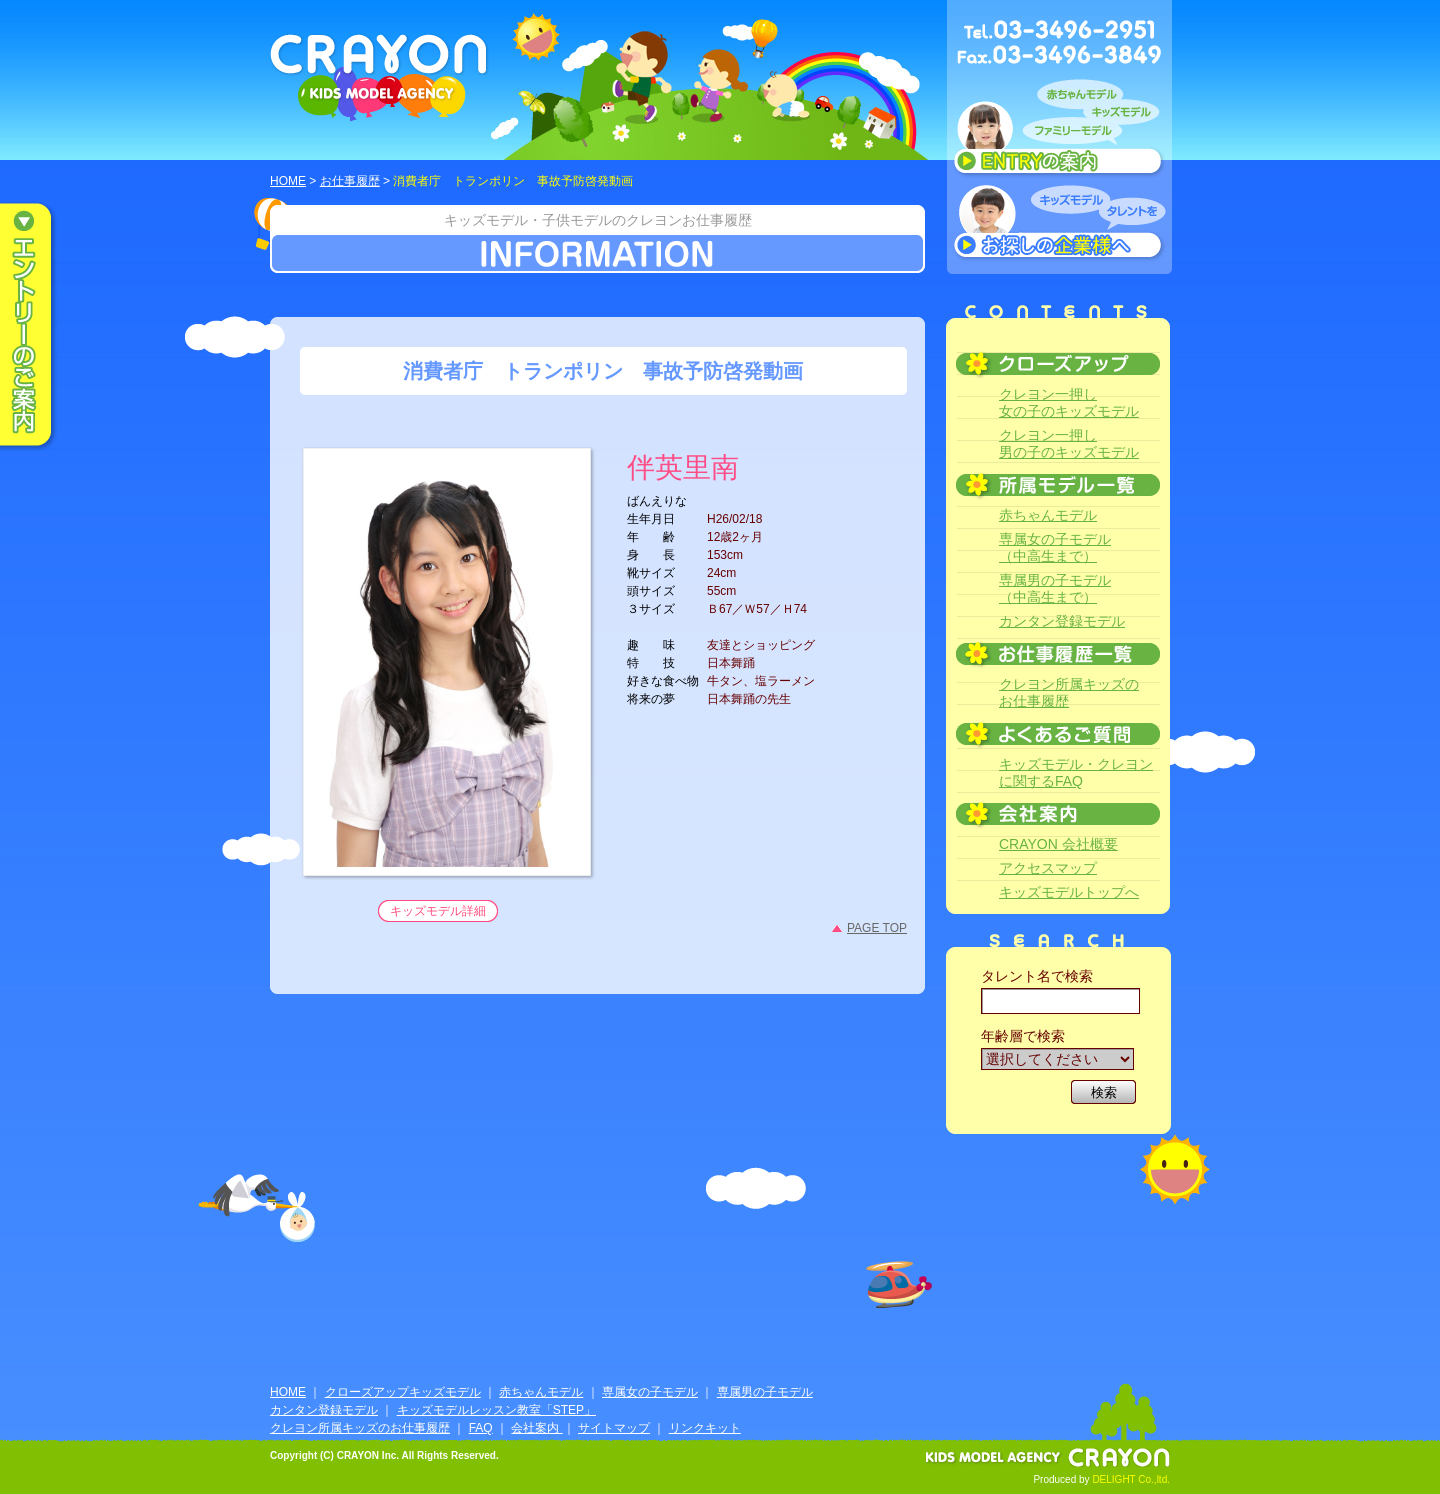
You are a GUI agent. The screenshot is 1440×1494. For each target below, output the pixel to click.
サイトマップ (614, 1428)
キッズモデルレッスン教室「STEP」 (496, 1410)
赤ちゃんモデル (1048, 515)
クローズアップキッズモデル (403, 1392)
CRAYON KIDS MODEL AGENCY (379, 77)
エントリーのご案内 (40, 326)
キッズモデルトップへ (1069, 892)
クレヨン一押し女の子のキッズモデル (1069, 402)
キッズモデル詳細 (438, 911)
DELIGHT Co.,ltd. (1131, 1479)
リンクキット (705, 1428)
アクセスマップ (1048, 868)
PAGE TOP (877, 928)
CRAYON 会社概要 (1058, 844)
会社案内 (536, 1428)
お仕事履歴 (350, 181)
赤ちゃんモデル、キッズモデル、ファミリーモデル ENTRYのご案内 (1059, 132)
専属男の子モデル (765, 1392)
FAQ (481, 1428)
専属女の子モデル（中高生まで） (1055, 547)
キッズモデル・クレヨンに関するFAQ (1076, 772)
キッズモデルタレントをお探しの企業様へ (1059, 224)
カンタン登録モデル (1062, 621)
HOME (288, 181)
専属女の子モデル (650, 1392)
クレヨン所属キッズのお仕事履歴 (1069, 692)
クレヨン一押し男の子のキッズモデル (1069, 443)
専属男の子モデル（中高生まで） (1055, 588)
